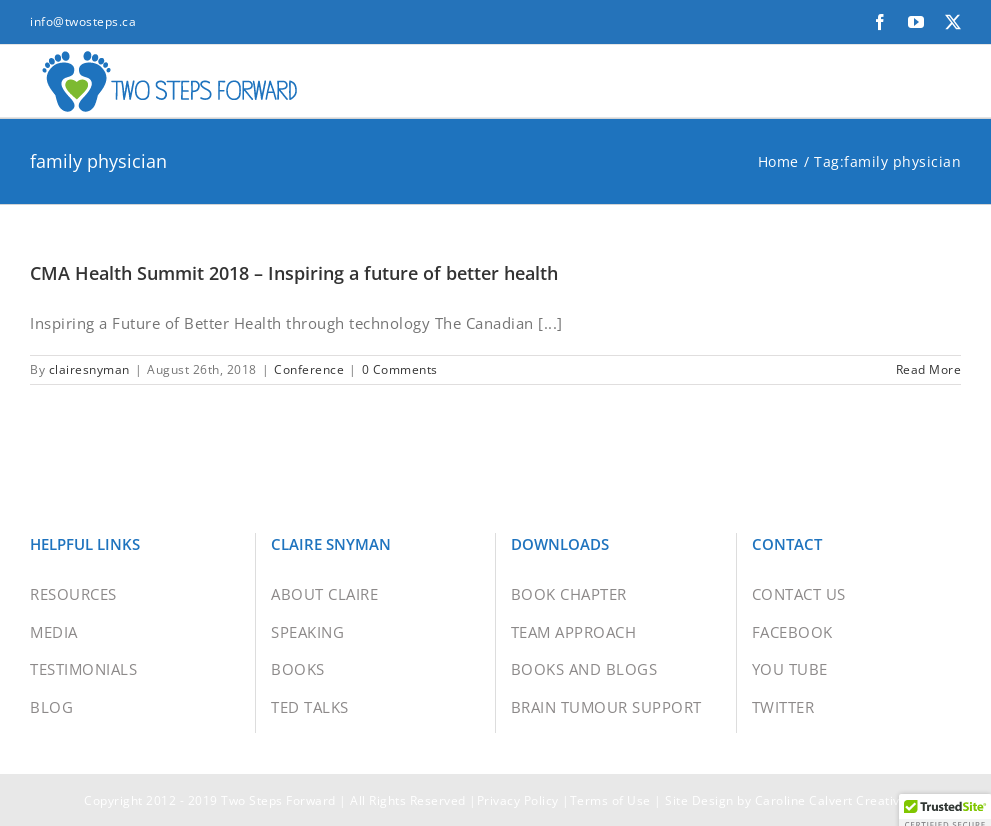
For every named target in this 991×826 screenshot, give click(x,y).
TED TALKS (310, 719)
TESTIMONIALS (83, 681)
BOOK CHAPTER (569, 606)
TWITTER (783, 719)
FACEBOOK (792, 644)
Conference (309, 381)
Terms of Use (610, 812)
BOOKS (298, 681)
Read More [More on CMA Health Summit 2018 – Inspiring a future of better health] (929, 381)
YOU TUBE (790, 681)
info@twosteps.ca (83, 21)
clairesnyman (89, 381)
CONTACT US (799, 606)
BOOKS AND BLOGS (584, 681)
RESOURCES (73, 606)
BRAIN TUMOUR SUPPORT (606, 719)
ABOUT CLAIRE (324, 606)
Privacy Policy (518, 812)
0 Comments (400, 381)
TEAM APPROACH (574, 644)
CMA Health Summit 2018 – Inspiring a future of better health (294, 285)
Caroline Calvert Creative (831, 812)
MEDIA (54, 644)
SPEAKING (307, 644)
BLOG (51, 719)
